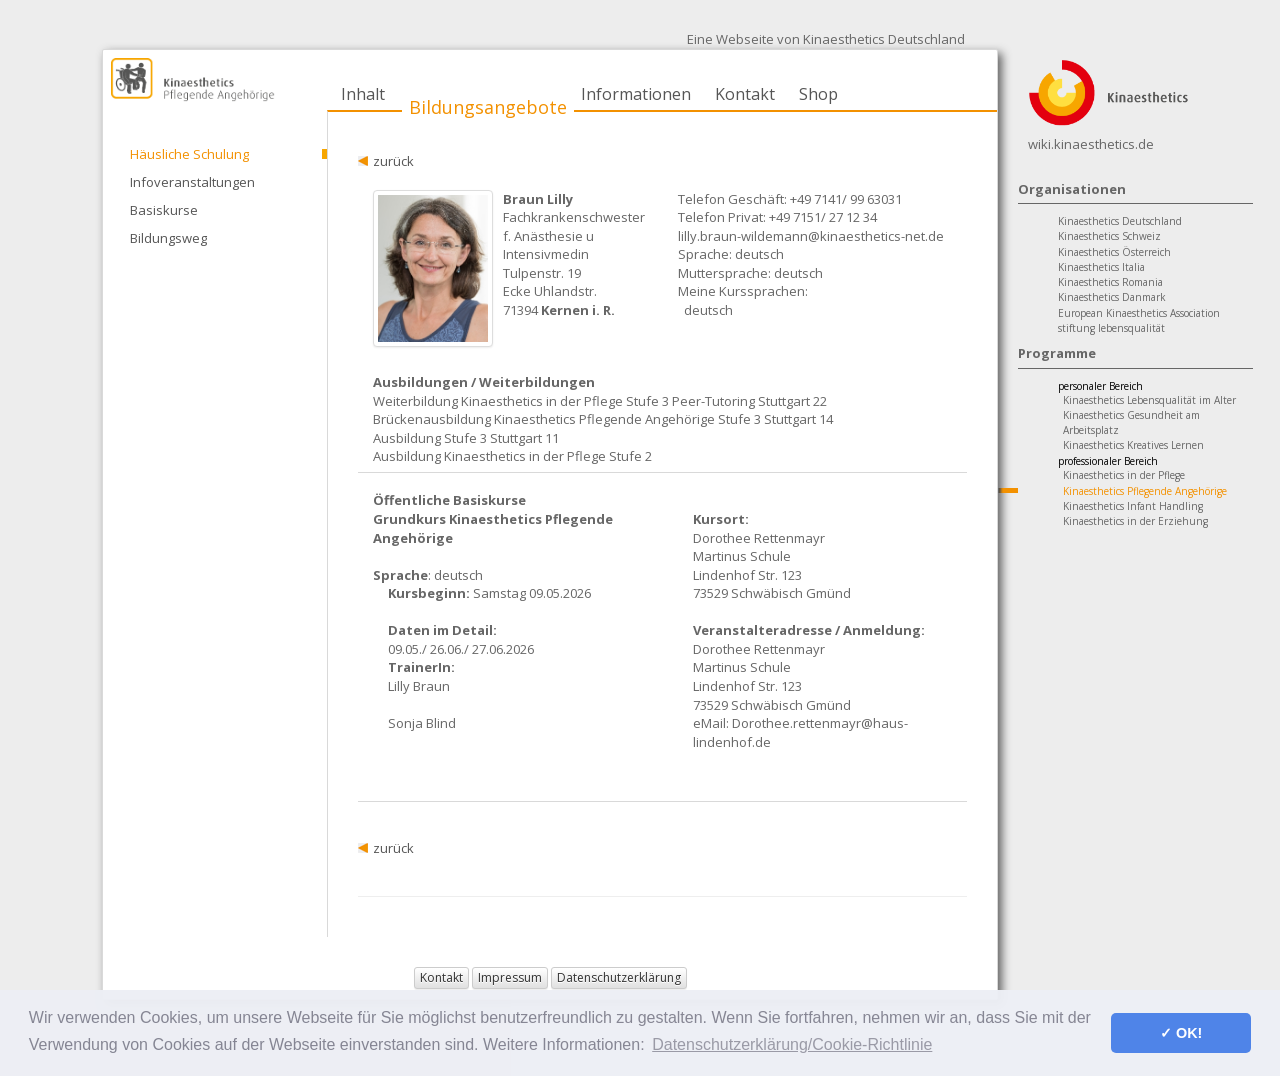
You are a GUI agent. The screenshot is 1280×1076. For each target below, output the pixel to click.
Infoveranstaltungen (192, 182)
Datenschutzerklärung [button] (619, 977)
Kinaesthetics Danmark (1112, 297)
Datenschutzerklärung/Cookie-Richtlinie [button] (792, 1044)
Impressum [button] (510, 977)
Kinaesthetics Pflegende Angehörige (1145, 491)
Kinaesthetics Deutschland (1120, 221)
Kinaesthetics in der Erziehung (1135, 521)
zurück (393, 161)
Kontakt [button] (441, 977)
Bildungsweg (168, 238)
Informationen (636, 94)
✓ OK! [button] (1181, 1033)
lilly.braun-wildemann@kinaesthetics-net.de (811, 236)
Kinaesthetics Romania (1110, 282)
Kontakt (745, 94)
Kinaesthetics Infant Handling (1133, 506)
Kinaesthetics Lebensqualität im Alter (1149, 400)
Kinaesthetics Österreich (1114, 252)
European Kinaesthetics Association (1139, 313)
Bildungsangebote (488, 107)
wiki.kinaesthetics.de (1091, 144)
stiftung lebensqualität (1111, 328)
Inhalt (363, 94)
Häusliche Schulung (189, 154)
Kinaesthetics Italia (1101, 267)
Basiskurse (164, 210)
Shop (818, 94)
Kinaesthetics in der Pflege (1124, 475)
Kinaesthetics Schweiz (1109, 236)
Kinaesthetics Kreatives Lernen (1133, 445)
